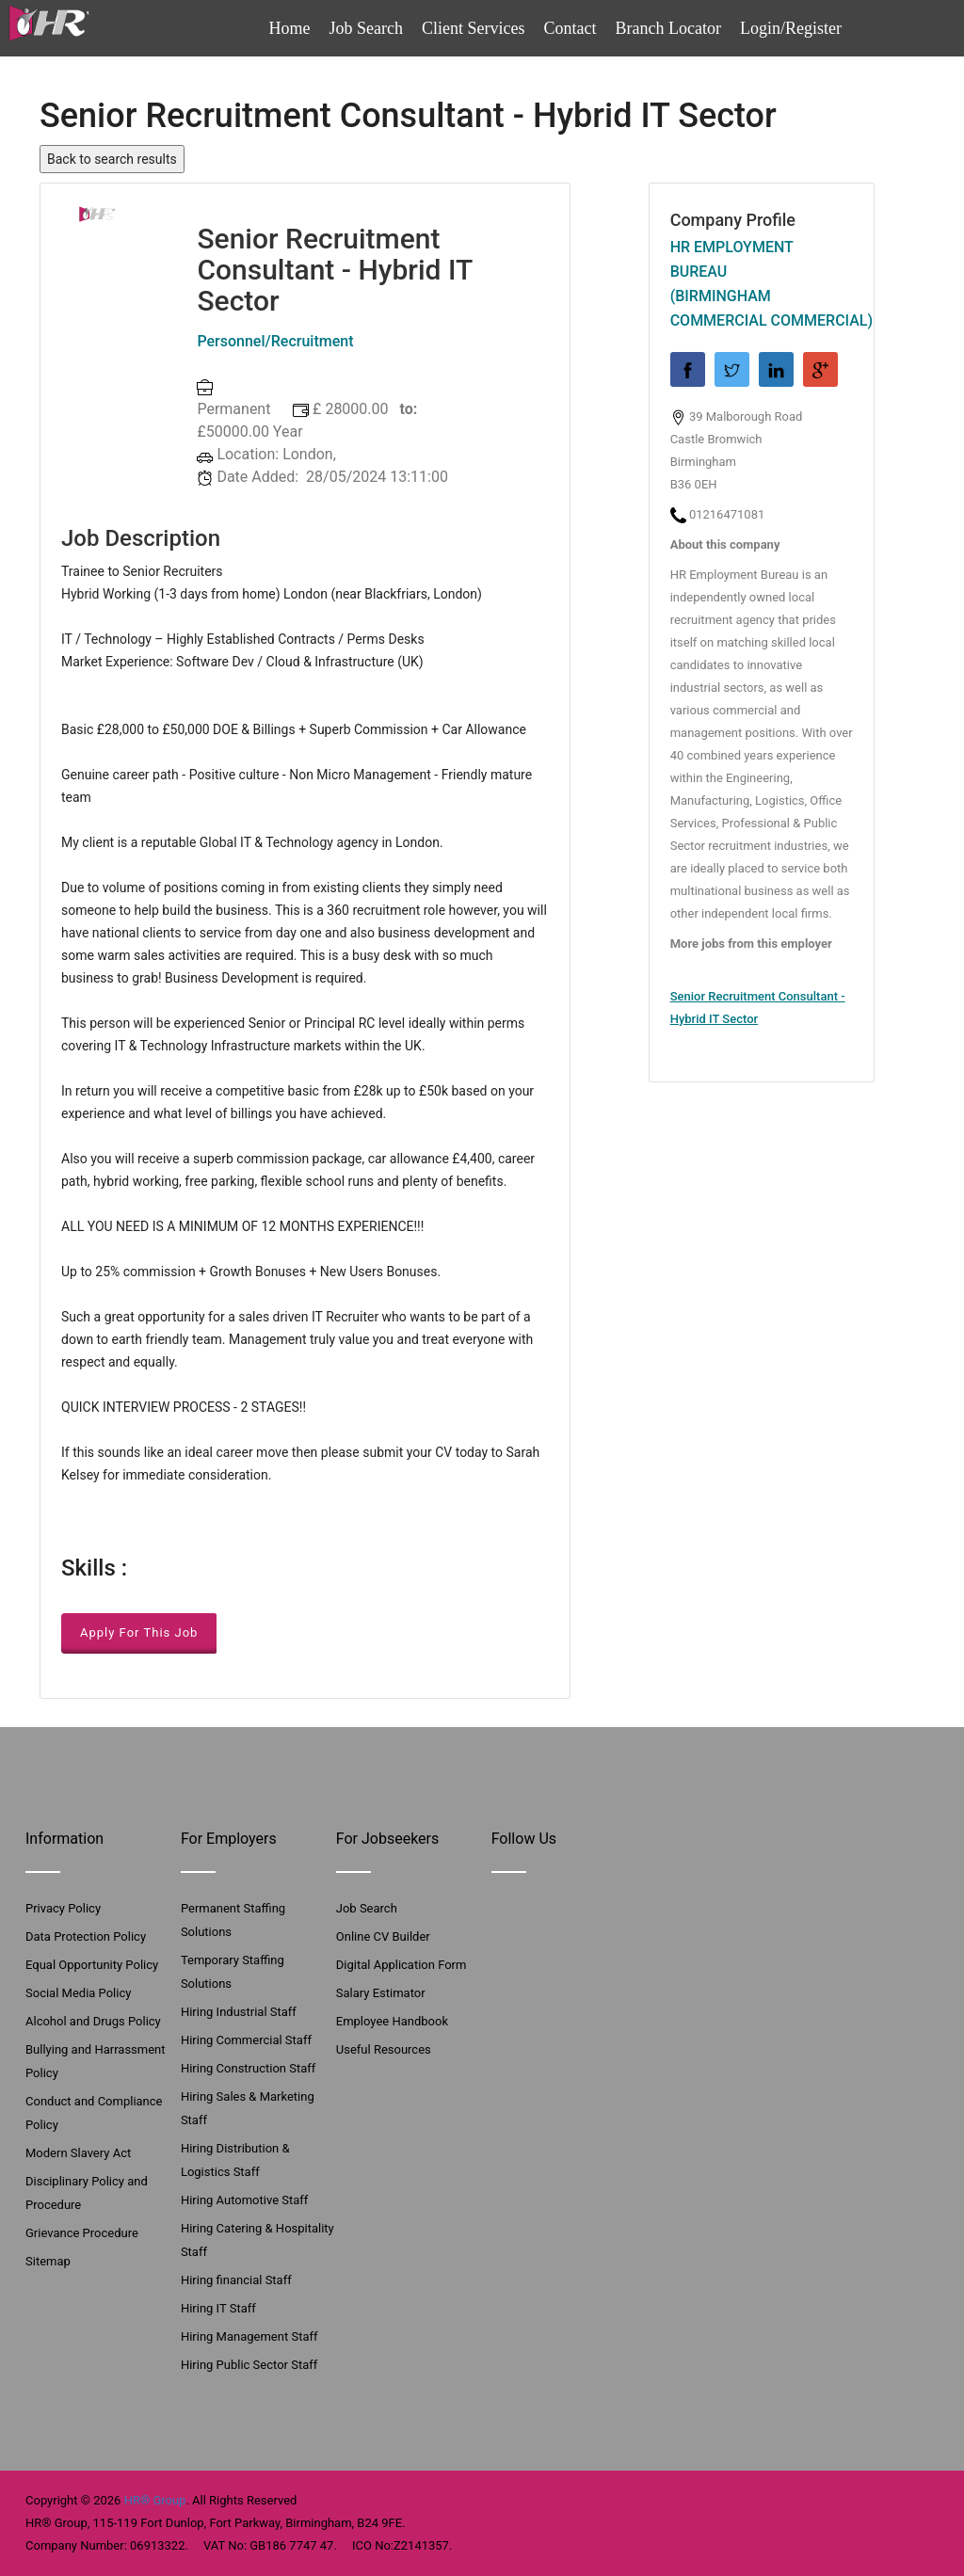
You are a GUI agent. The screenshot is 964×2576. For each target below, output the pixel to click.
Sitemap (48, 2261)
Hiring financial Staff (236, 2280)
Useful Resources (383, 2049)
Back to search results (112, 159)
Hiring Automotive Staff (244, 2200)
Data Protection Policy (85, 1936)
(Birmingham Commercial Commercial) (761, 308)
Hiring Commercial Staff (246, 2040)
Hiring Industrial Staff (239, 2012)
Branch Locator (668, 28)
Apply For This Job (139, 1632)
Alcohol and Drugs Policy (93, 2021)
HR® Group (155, 2500)
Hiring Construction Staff (248, 2068)
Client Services (473, 28)
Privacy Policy (63, 1908)
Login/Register (791, 28)
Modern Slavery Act (78, 2153)
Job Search (366, 28)
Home (290, 28)
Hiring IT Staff (218, 2308)
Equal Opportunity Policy (91, 1965)
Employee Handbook (392, 2021)
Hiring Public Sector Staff (249, 2365)
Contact (570, 28)
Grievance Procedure (81, 2233)
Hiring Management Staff (249, 2336)
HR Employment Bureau (732, 259)
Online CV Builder (383, 1936)
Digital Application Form (401, 1965)
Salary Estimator (381, 1993)
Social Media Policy (78, 1993)
